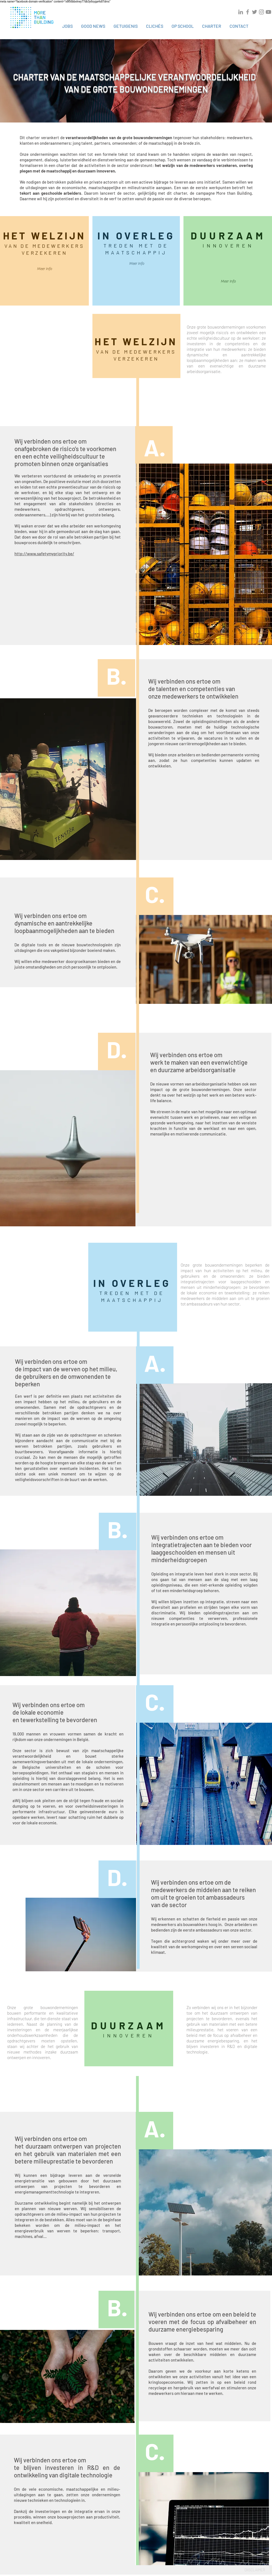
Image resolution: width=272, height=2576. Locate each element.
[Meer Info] (44, 269)
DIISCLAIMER (255, 2570)
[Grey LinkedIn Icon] (240, 12)
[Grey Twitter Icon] (254, 12)
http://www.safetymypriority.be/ (44, 553)
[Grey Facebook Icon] (247, 12)
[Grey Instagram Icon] (261, 12)
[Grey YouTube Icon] (268, 12)
